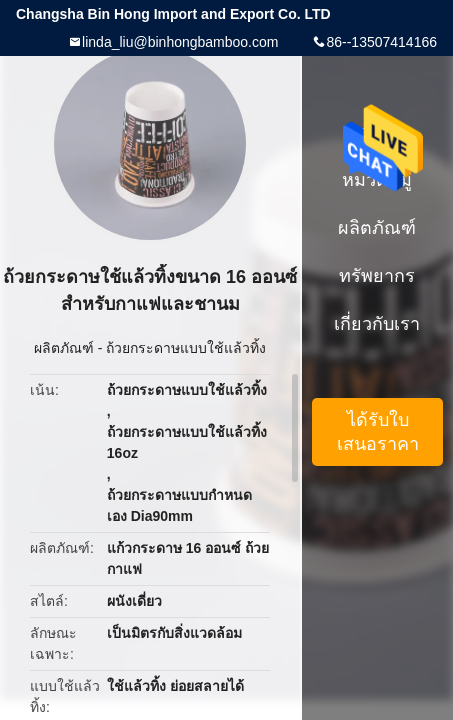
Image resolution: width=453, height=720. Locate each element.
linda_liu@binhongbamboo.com (180, 42)
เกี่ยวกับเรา (377, 324)
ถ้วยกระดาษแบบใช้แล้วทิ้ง (186, 348)
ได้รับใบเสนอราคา (378, 432)
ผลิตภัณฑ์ (64, 348)
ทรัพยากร (377, 276)
